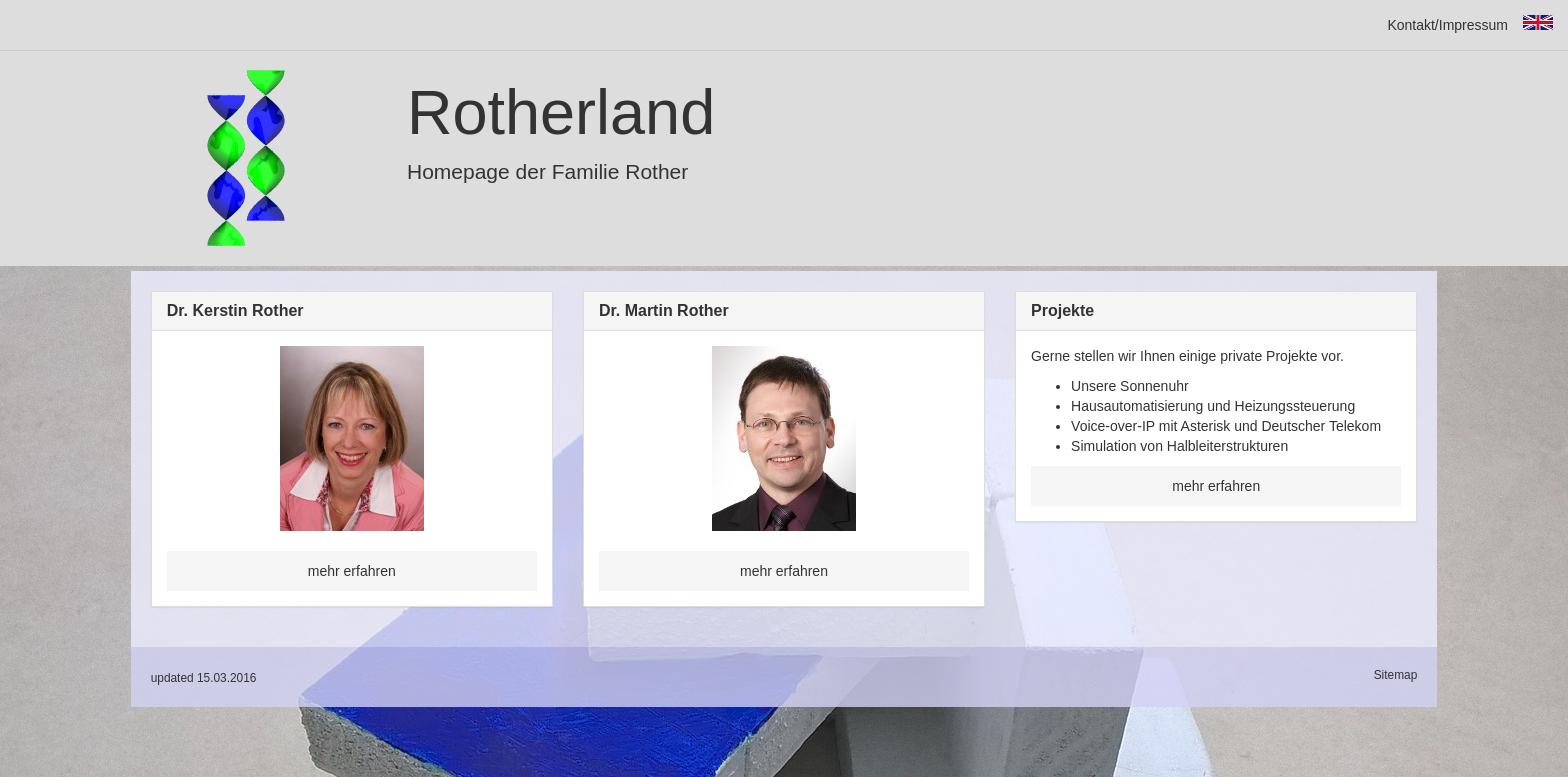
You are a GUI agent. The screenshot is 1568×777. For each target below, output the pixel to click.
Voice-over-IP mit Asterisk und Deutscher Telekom (1226, 426)
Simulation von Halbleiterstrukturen (1179, 446)
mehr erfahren (352, 571)
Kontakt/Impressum (1447, 25)
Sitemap (1396, 675)
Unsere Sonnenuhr (1130, 386)
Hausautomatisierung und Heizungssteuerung (1213, 406)
